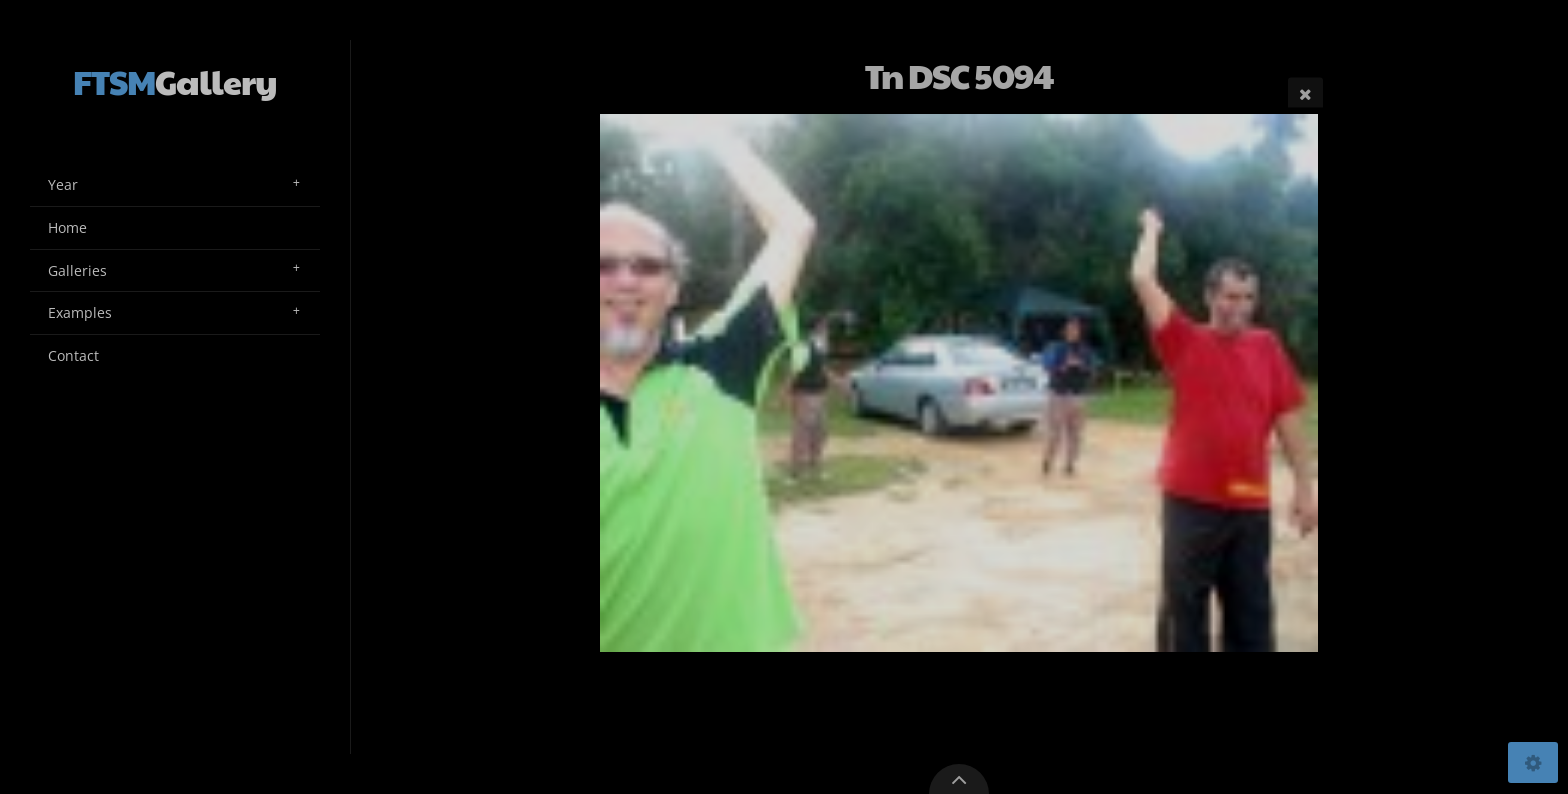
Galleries (77, 270)
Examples (80, 312)
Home (67, 227)
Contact (73, 355)
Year (63, 184)
